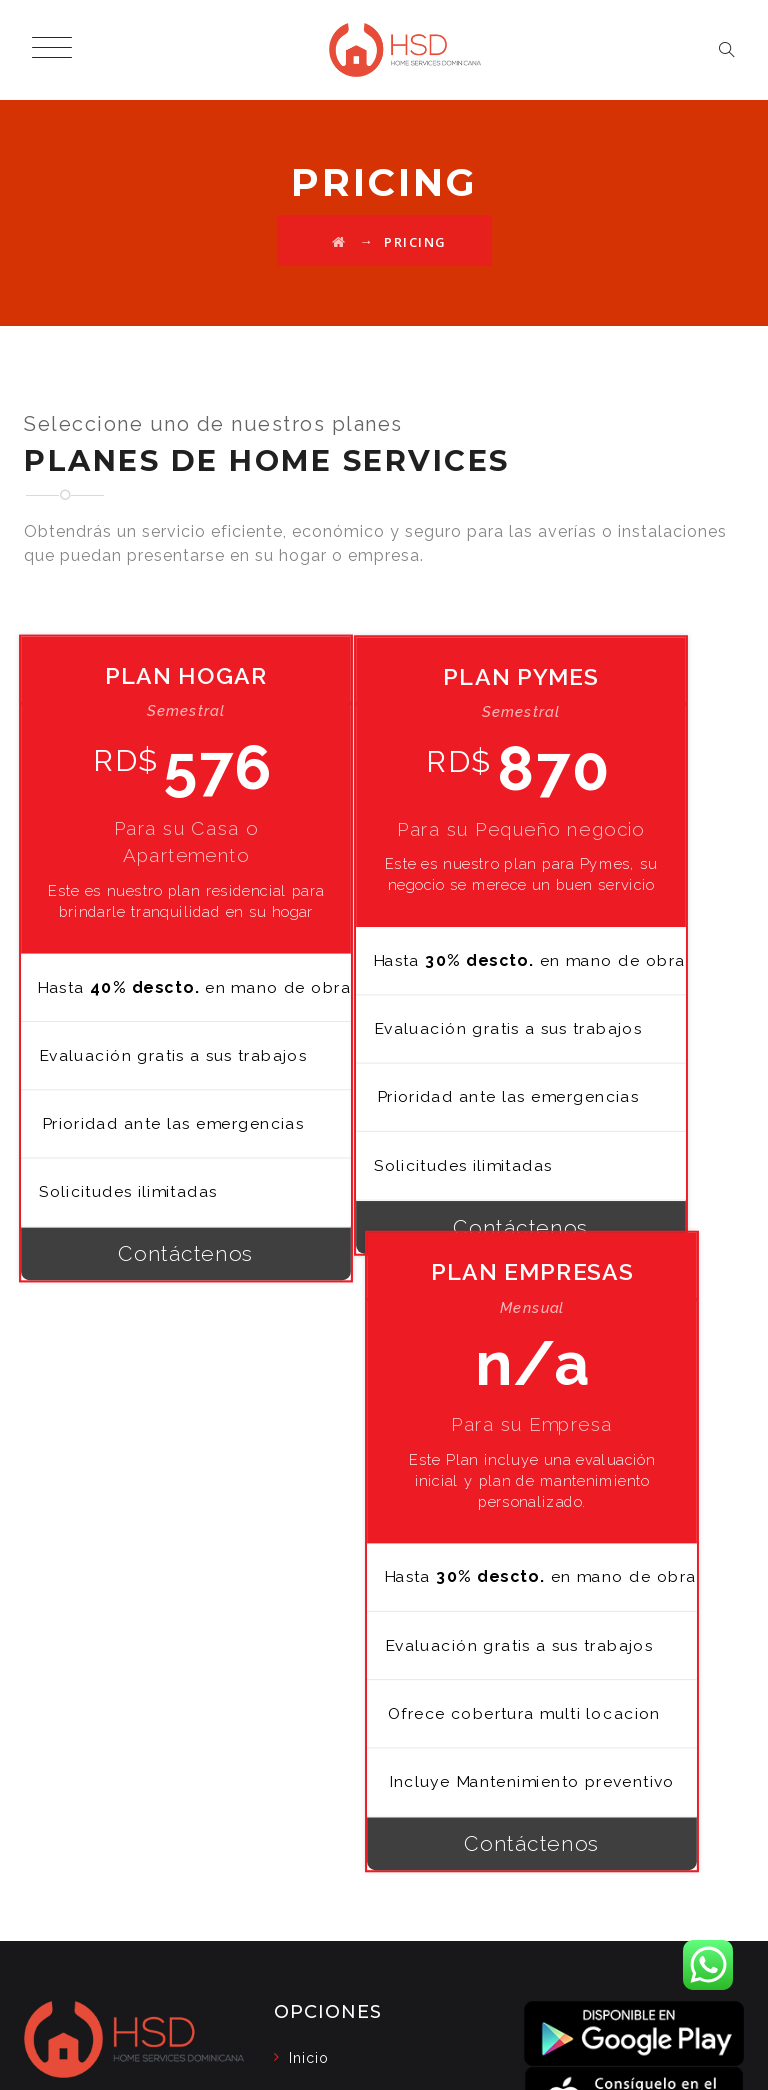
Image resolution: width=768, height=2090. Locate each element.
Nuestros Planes (348, 1660)
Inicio (309, 1582)
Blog (306, 1621)
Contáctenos (138, 1372)
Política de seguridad (367, 1699)
